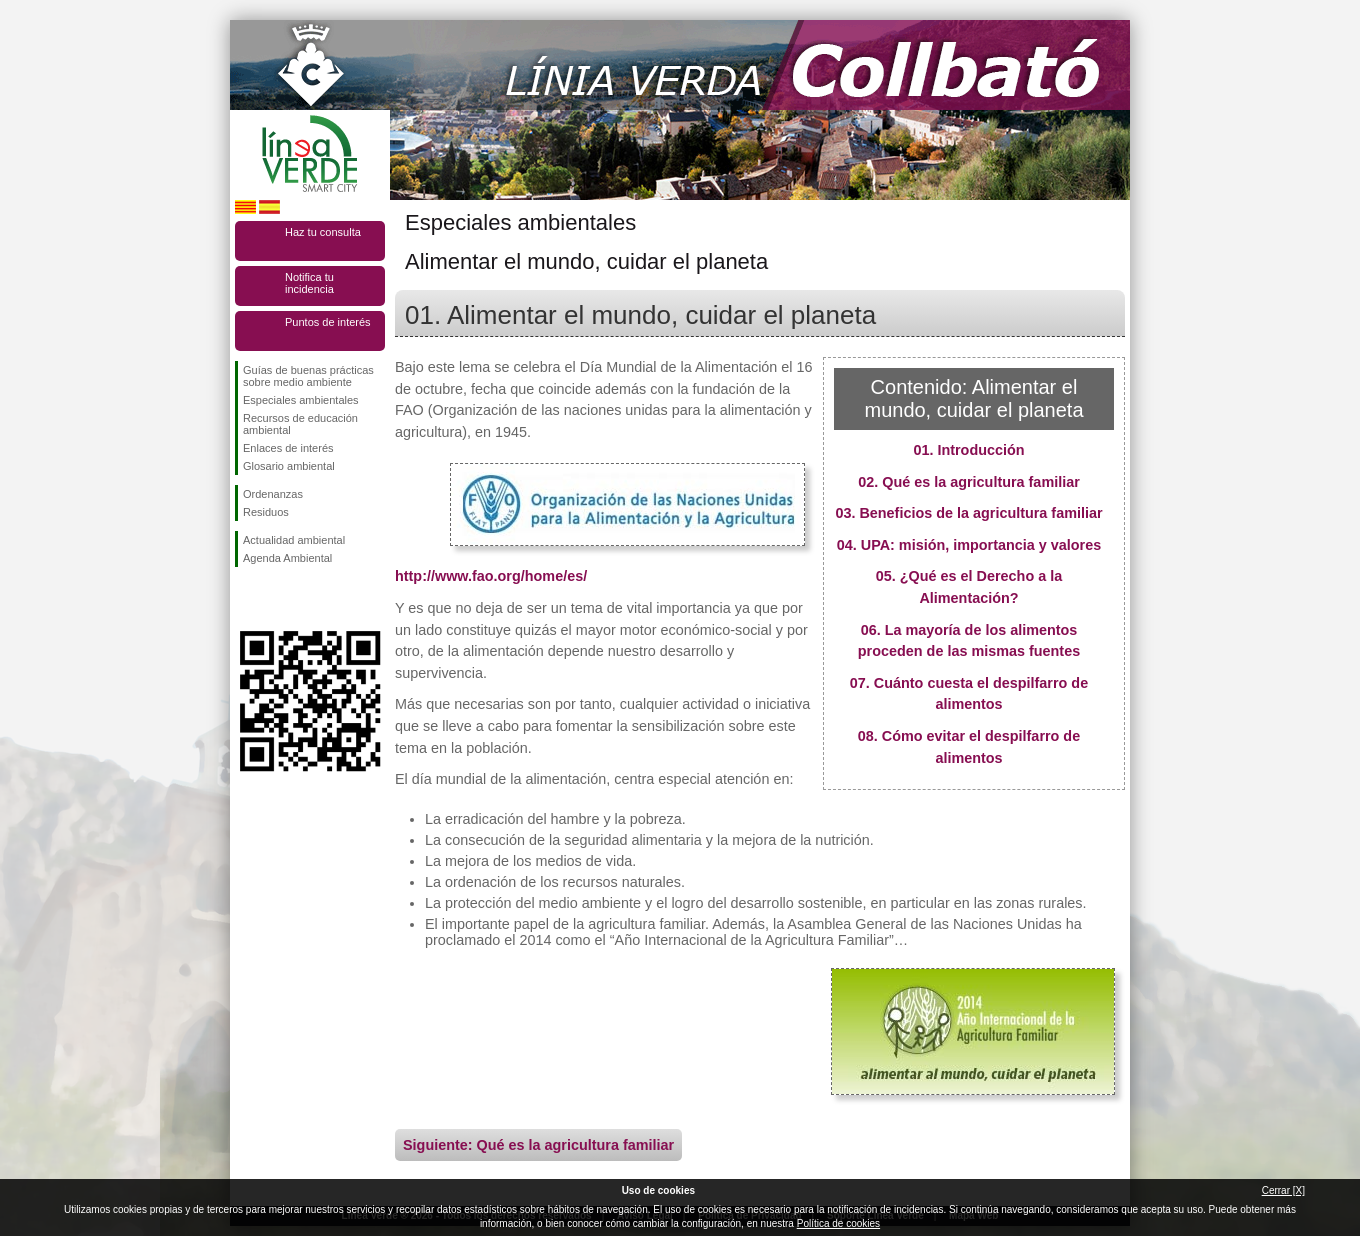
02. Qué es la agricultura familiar (969, 482)
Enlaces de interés (288, 448)
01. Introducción (968, 450)
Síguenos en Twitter (280, 599)
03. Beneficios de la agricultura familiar (968, 513)
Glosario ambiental (289, 466)
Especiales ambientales (301, 400)
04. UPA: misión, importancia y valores (969, 545)
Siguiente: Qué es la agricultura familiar (538, 1145)
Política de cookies (838, 1223)
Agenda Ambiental (287, 558)
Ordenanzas (273, 494)
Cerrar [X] (1283, 1190)
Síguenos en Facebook (247, 599)
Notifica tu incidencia (309, 283)
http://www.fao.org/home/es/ (491, 576)
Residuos (266, 512)
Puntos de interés (328, 322)
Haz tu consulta (323, 232)
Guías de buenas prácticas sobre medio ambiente (308, 376)
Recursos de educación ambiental (300, 424)
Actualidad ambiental (294, 540)
